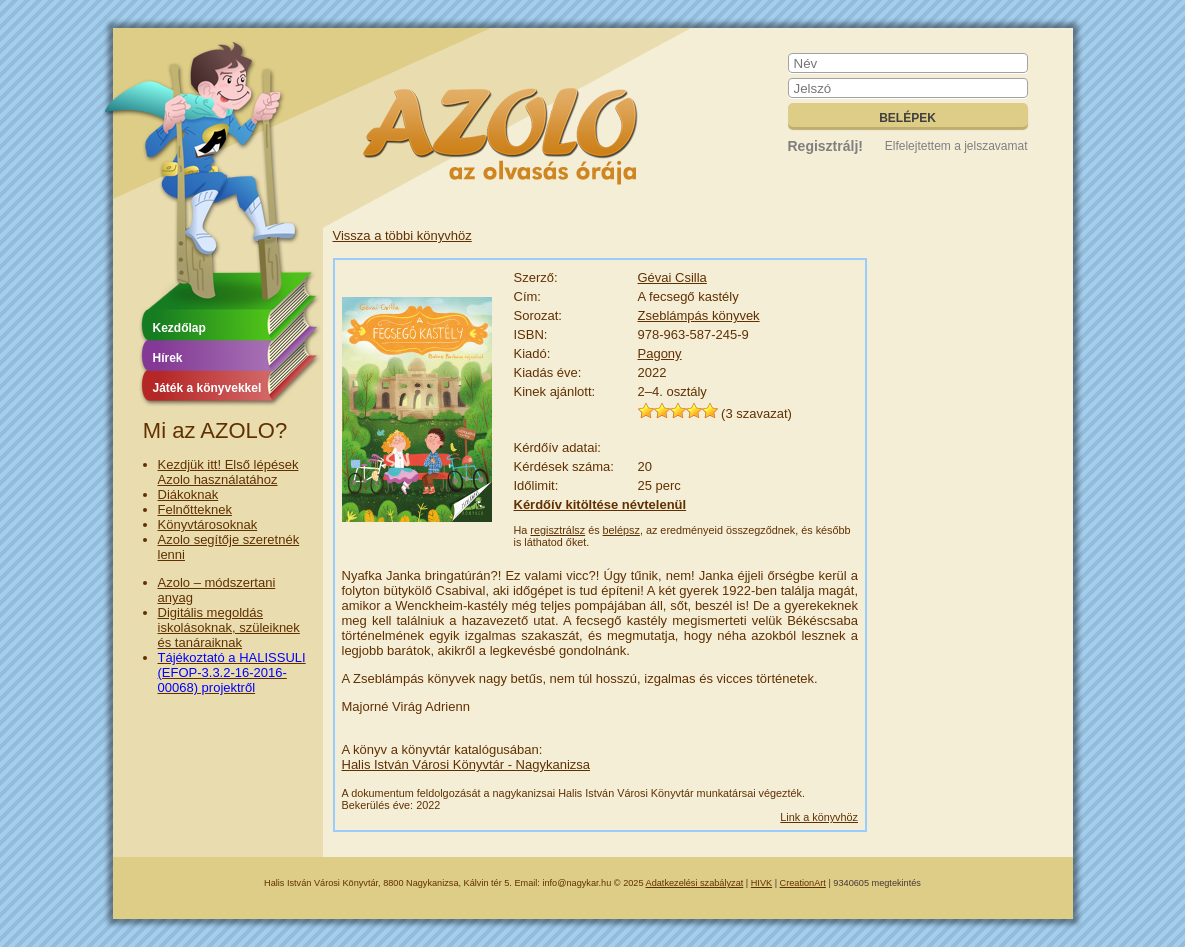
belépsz (621, 530)
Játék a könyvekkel (207, 388)
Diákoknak (188, 494)
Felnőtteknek (195, 509)
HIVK (761, 883)
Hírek (168, 358)
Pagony (660, 353)
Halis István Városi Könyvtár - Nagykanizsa (466, 764)
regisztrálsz (557, 530)
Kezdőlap (179, 328)
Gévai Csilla (672, 277)
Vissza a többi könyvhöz (402, 235)
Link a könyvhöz (819, 817)
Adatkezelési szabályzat (695, 883)
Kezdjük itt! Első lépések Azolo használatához (228, 472)
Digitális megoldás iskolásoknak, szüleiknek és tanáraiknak (229, 627)
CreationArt (803, 883)
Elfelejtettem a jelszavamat (956, 146)
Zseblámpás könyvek (699, 315)
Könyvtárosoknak (208, 524)
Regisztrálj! (825, 146)
